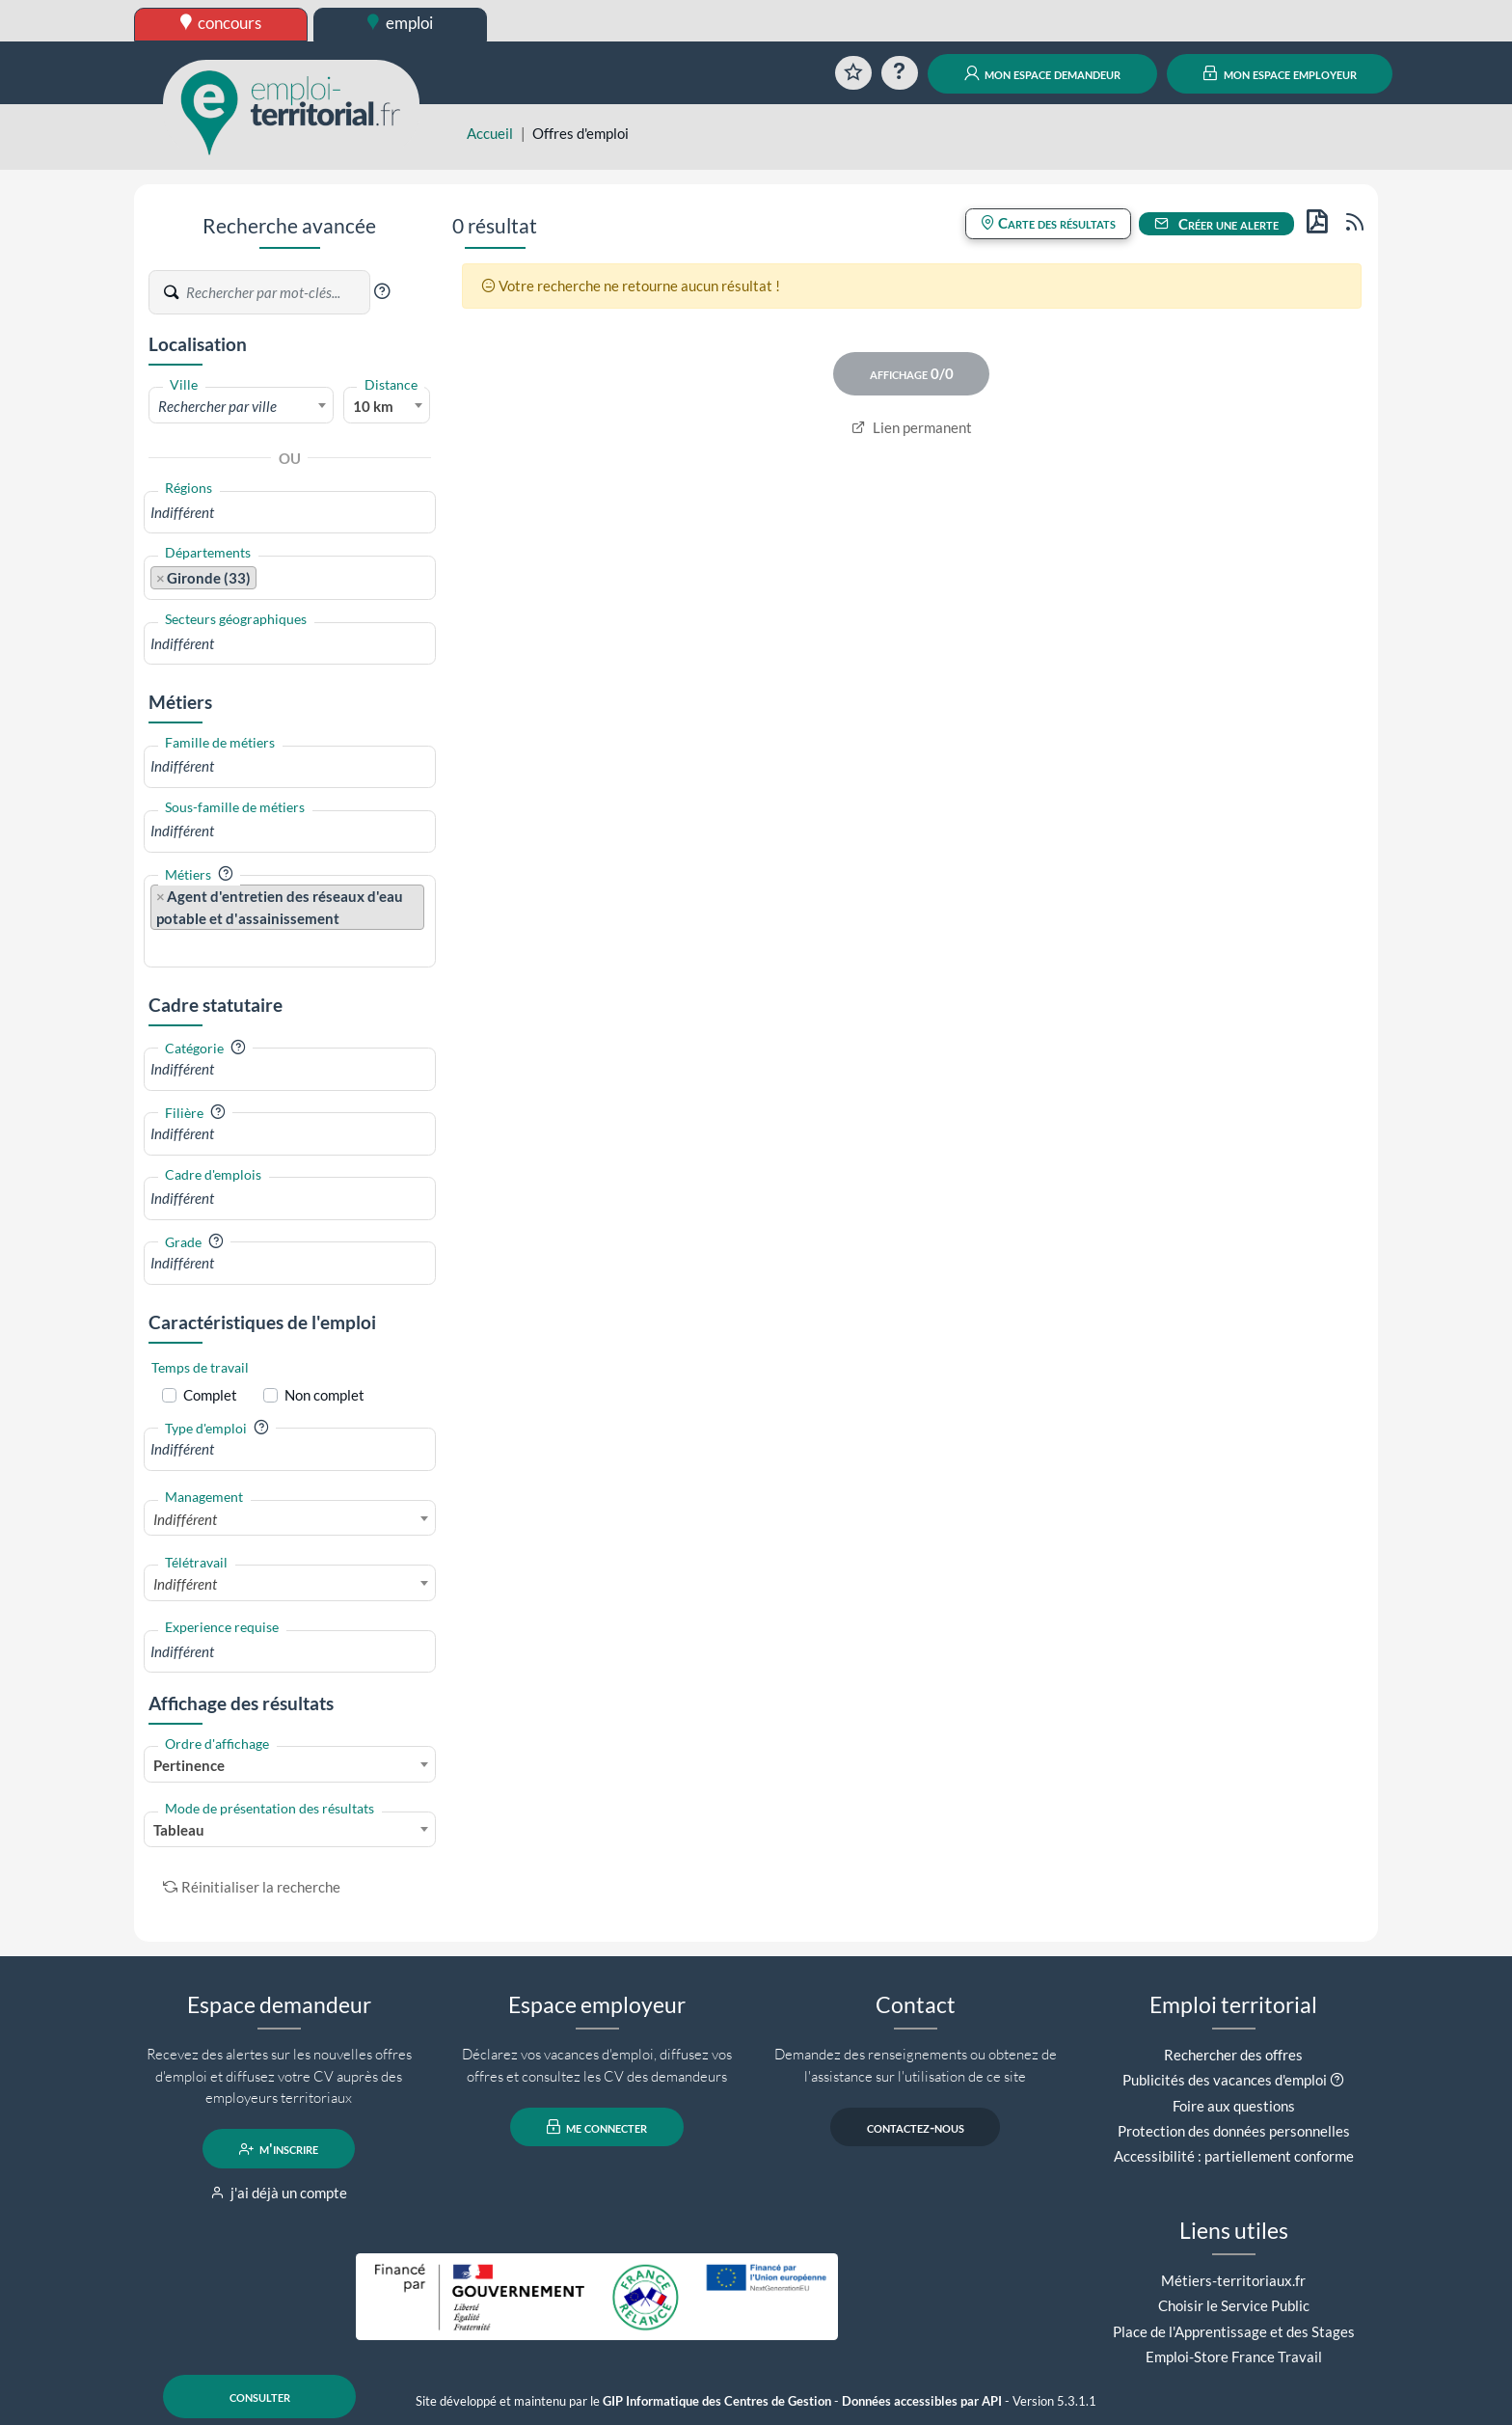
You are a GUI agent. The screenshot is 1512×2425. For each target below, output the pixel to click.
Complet (210, 1394)
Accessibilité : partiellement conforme (1234, 2156)
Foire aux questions (1234, 2105)
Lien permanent (911, 427)
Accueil (490, 133)
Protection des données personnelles (1234, 2130)
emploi (400, 23)
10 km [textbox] (373, 406)
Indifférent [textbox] (185, 1519)
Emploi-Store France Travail (1234, 2356)
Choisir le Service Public (1234, 2305)
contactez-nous (915, 2127)
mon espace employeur (1280, 73)
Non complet (324, 1394)
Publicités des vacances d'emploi (1224, 2079)
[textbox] (241, 406)
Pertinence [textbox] (189, 1765)
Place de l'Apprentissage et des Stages (1234, 2331)
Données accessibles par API (922, 2401)
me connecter (597, 2127)
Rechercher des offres (1233, 2054)
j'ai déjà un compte (279, 2192)
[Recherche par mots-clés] (276, 292)
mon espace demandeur (1042, 73)
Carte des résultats (1048, 223)
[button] (382, 291)
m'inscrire (279, 2149)
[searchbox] (289, 513)
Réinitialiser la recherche (251, 1886)
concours (221, 23)
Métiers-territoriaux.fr (1233, 2280)
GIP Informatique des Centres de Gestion (717, 2401)
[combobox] (241, 405)
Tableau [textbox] (178, 1830)
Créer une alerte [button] (1217, 223)
